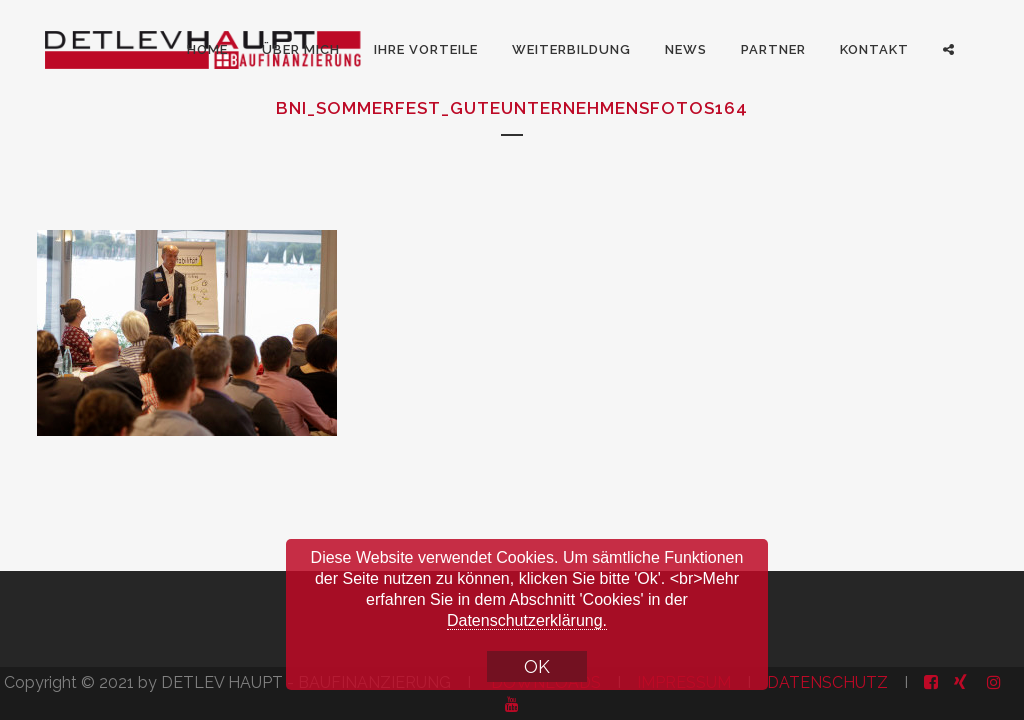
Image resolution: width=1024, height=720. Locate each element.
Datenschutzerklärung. (527, 620)
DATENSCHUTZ (827, 682)
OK (537, 666)
